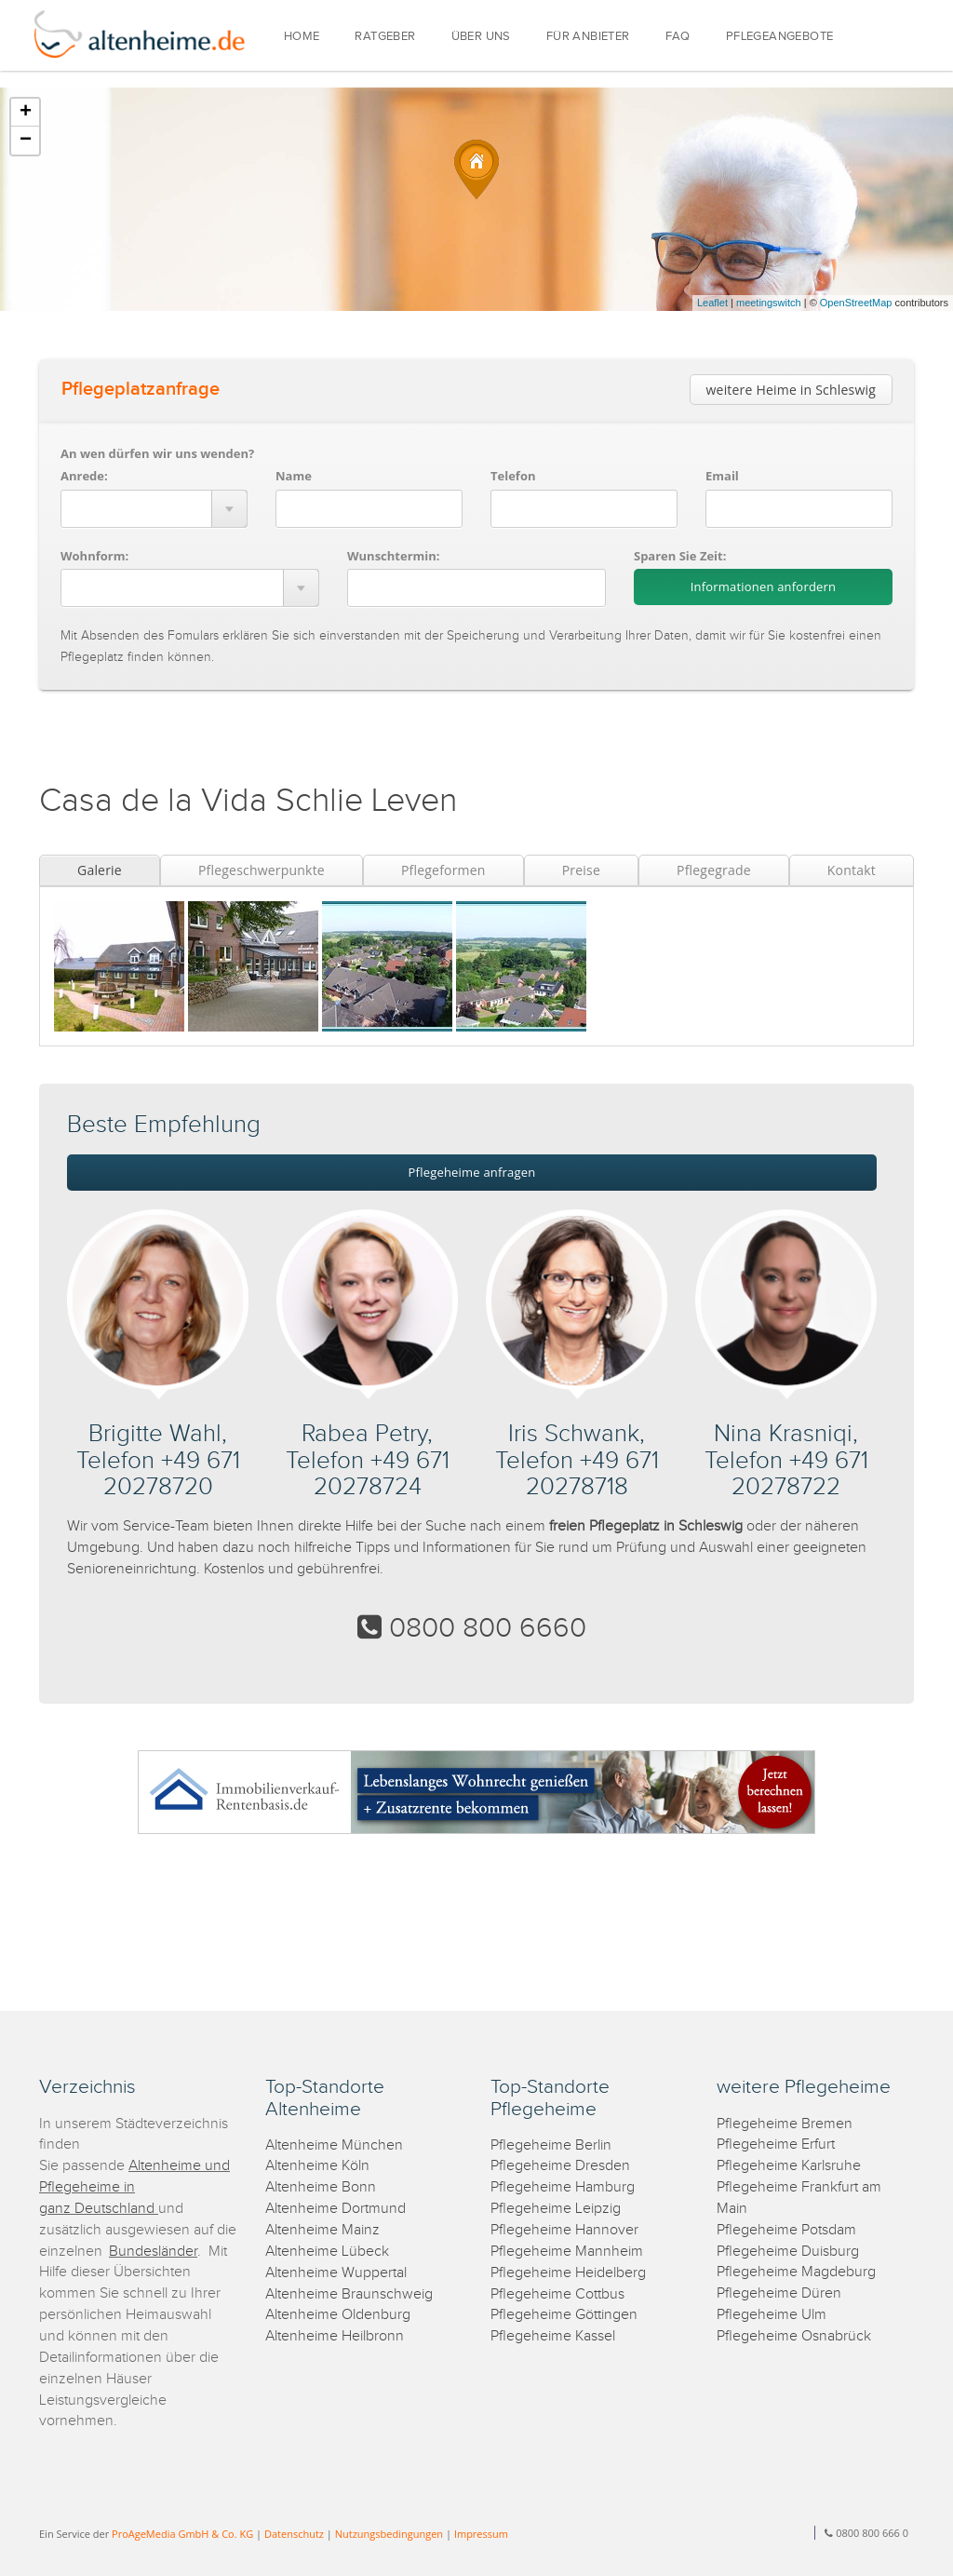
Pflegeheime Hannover (564, 2230)
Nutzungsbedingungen (389, 2534)
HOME (302, 37)
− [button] (26, 141)
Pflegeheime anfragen (472, 1172)
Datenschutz (294, 2534)
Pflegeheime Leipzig (555, 2209)
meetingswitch (768, 302)
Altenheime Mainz (322, 2230)
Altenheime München (334, 2145)
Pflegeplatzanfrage (140, 389)
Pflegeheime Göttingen (564, 2315)
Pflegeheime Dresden (560, 2166)
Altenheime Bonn (320, 2187)
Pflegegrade (714, 870)
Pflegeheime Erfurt (776, 2144)
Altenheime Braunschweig (349, 2294)
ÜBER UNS (481, 37)
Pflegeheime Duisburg (788, 2251)
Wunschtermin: (393, 555)
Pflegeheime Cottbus (557, 2294)
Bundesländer (153, 2251)
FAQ (678, 37)
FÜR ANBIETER (588, 37)
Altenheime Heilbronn (334, 2336)
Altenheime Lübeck (327, 2251)
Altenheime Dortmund (335, 2209)
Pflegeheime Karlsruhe (789, 2166)
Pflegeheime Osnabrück (794, 2336)
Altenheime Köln (317, 2166)
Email (722, 475)
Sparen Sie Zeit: (680, 555)
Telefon (512, 475)
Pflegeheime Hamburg (562, 2187)
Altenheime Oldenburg (337, 2315)
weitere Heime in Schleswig (791, 389)
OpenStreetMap (856, 302)
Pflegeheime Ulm (771, 2315)
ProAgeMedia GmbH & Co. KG (182, 2534)
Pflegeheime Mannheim (566, 2251)
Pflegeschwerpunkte (261, 870)
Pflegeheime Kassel (552, 2336)
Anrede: (84, 475)
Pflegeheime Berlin (550, 2145)
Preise (581, 870)
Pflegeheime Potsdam (786, 2230)
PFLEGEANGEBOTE (780, 37)
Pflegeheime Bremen (784, 2124)
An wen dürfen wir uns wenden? (157, 453)
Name (293, 475)
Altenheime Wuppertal (336, 2273)
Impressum (481, 2534)
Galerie (99, 870)
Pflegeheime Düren (779, 2293)
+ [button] (26, 113)
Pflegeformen (443, 870)
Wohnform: (94, 555)
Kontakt (851, 870)
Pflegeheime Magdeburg (796, 2272)
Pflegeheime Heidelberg (568, 2273)
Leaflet (712, 302)
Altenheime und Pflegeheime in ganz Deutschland (134, 2187)
